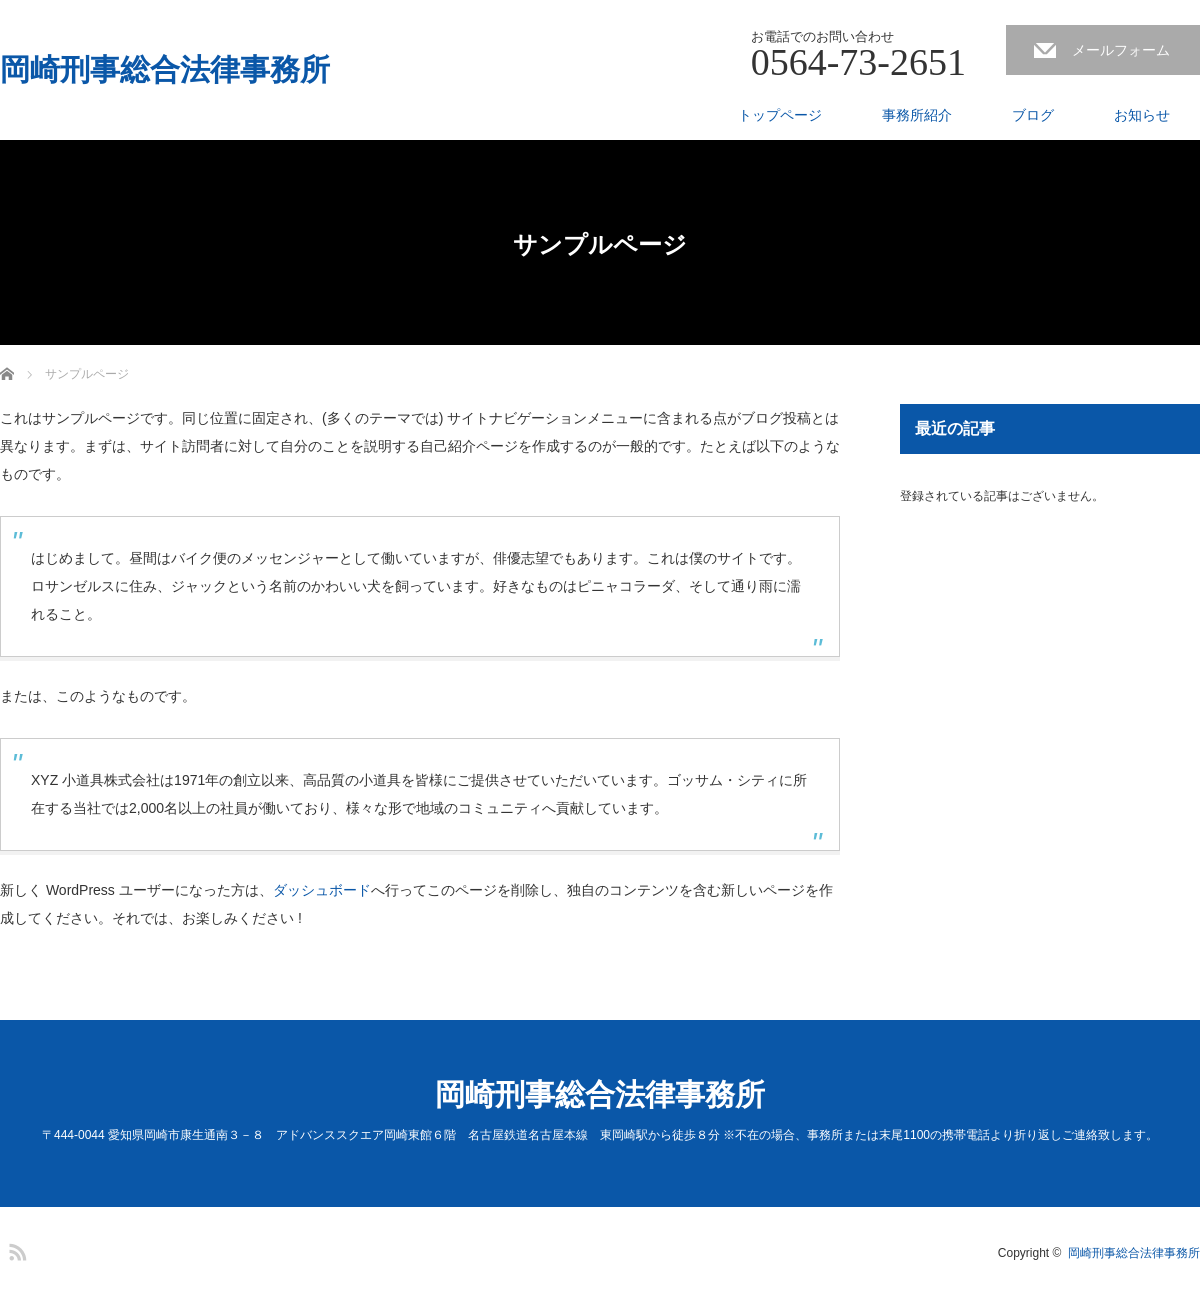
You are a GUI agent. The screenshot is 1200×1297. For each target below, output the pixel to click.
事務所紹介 (917, 115)
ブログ (1033, 115)
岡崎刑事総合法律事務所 (165, 70)
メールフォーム (1121, 50)
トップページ (780, 115)
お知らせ (1142, 115)
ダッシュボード (322, 890)
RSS (15, 1249)
